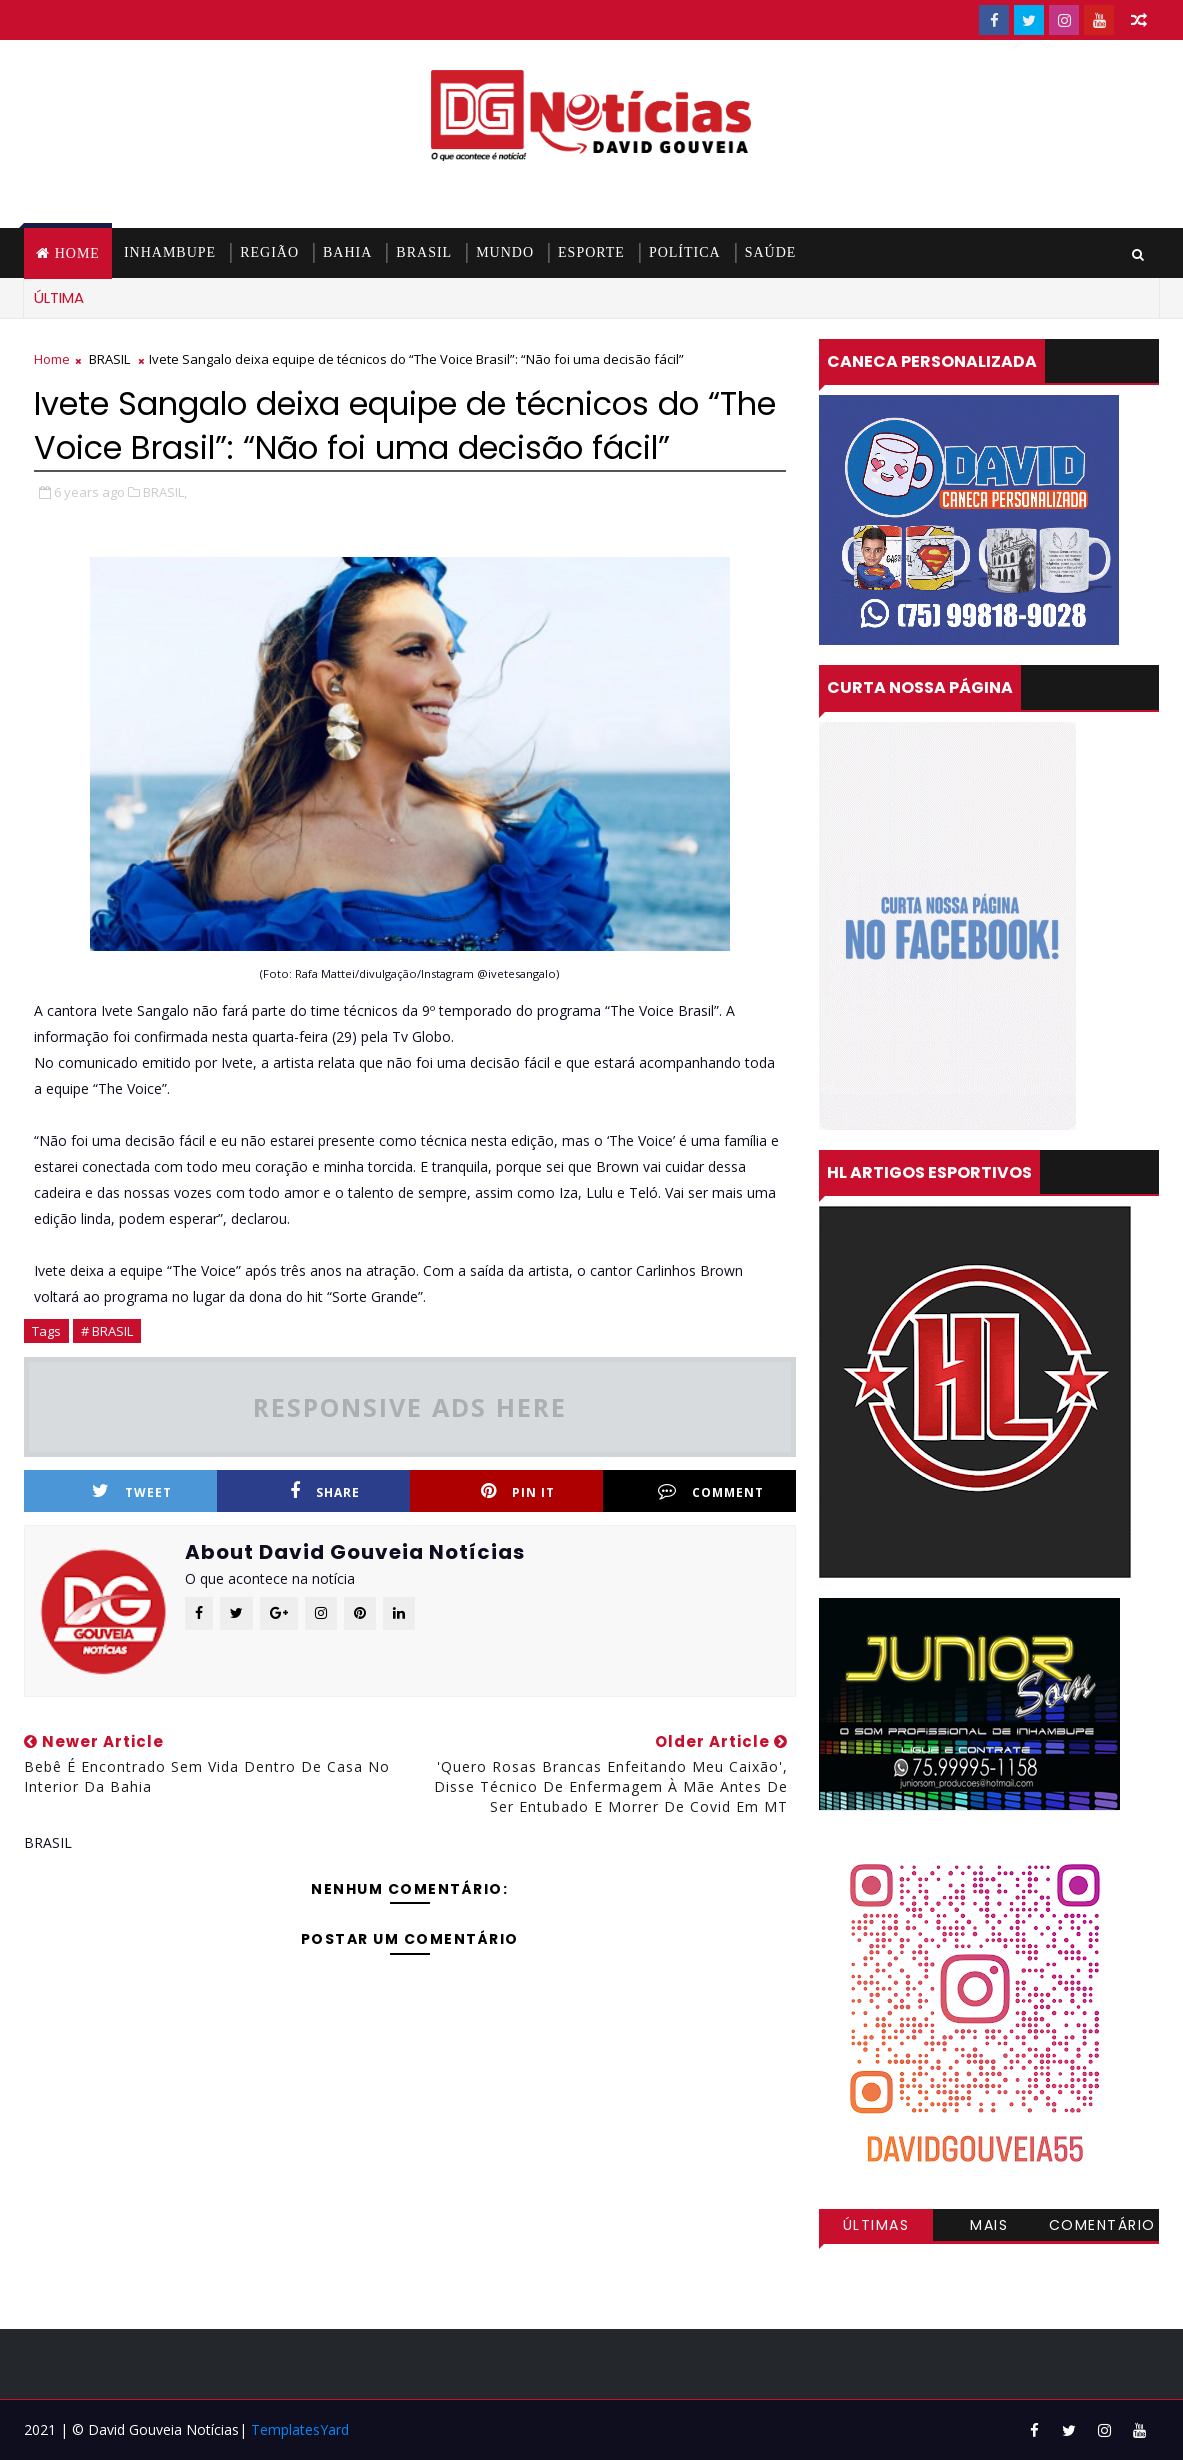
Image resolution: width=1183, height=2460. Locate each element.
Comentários (1102, 2228)
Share (325, 1491)
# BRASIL (107, 1331)
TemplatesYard (300, 2429)
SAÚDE (771, 252)
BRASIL (424, 252)
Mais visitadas (989, 2228)
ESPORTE (591, 252)
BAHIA (347, 252)
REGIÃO (269, 252)
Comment (711, 1491)
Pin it (518, 1491)
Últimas (876, 2225)
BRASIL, (165, 492)
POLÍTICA (685, 252)
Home (77, 253)
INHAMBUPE (170, 252)
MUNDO (505, 252)
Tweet (132, 1491)
